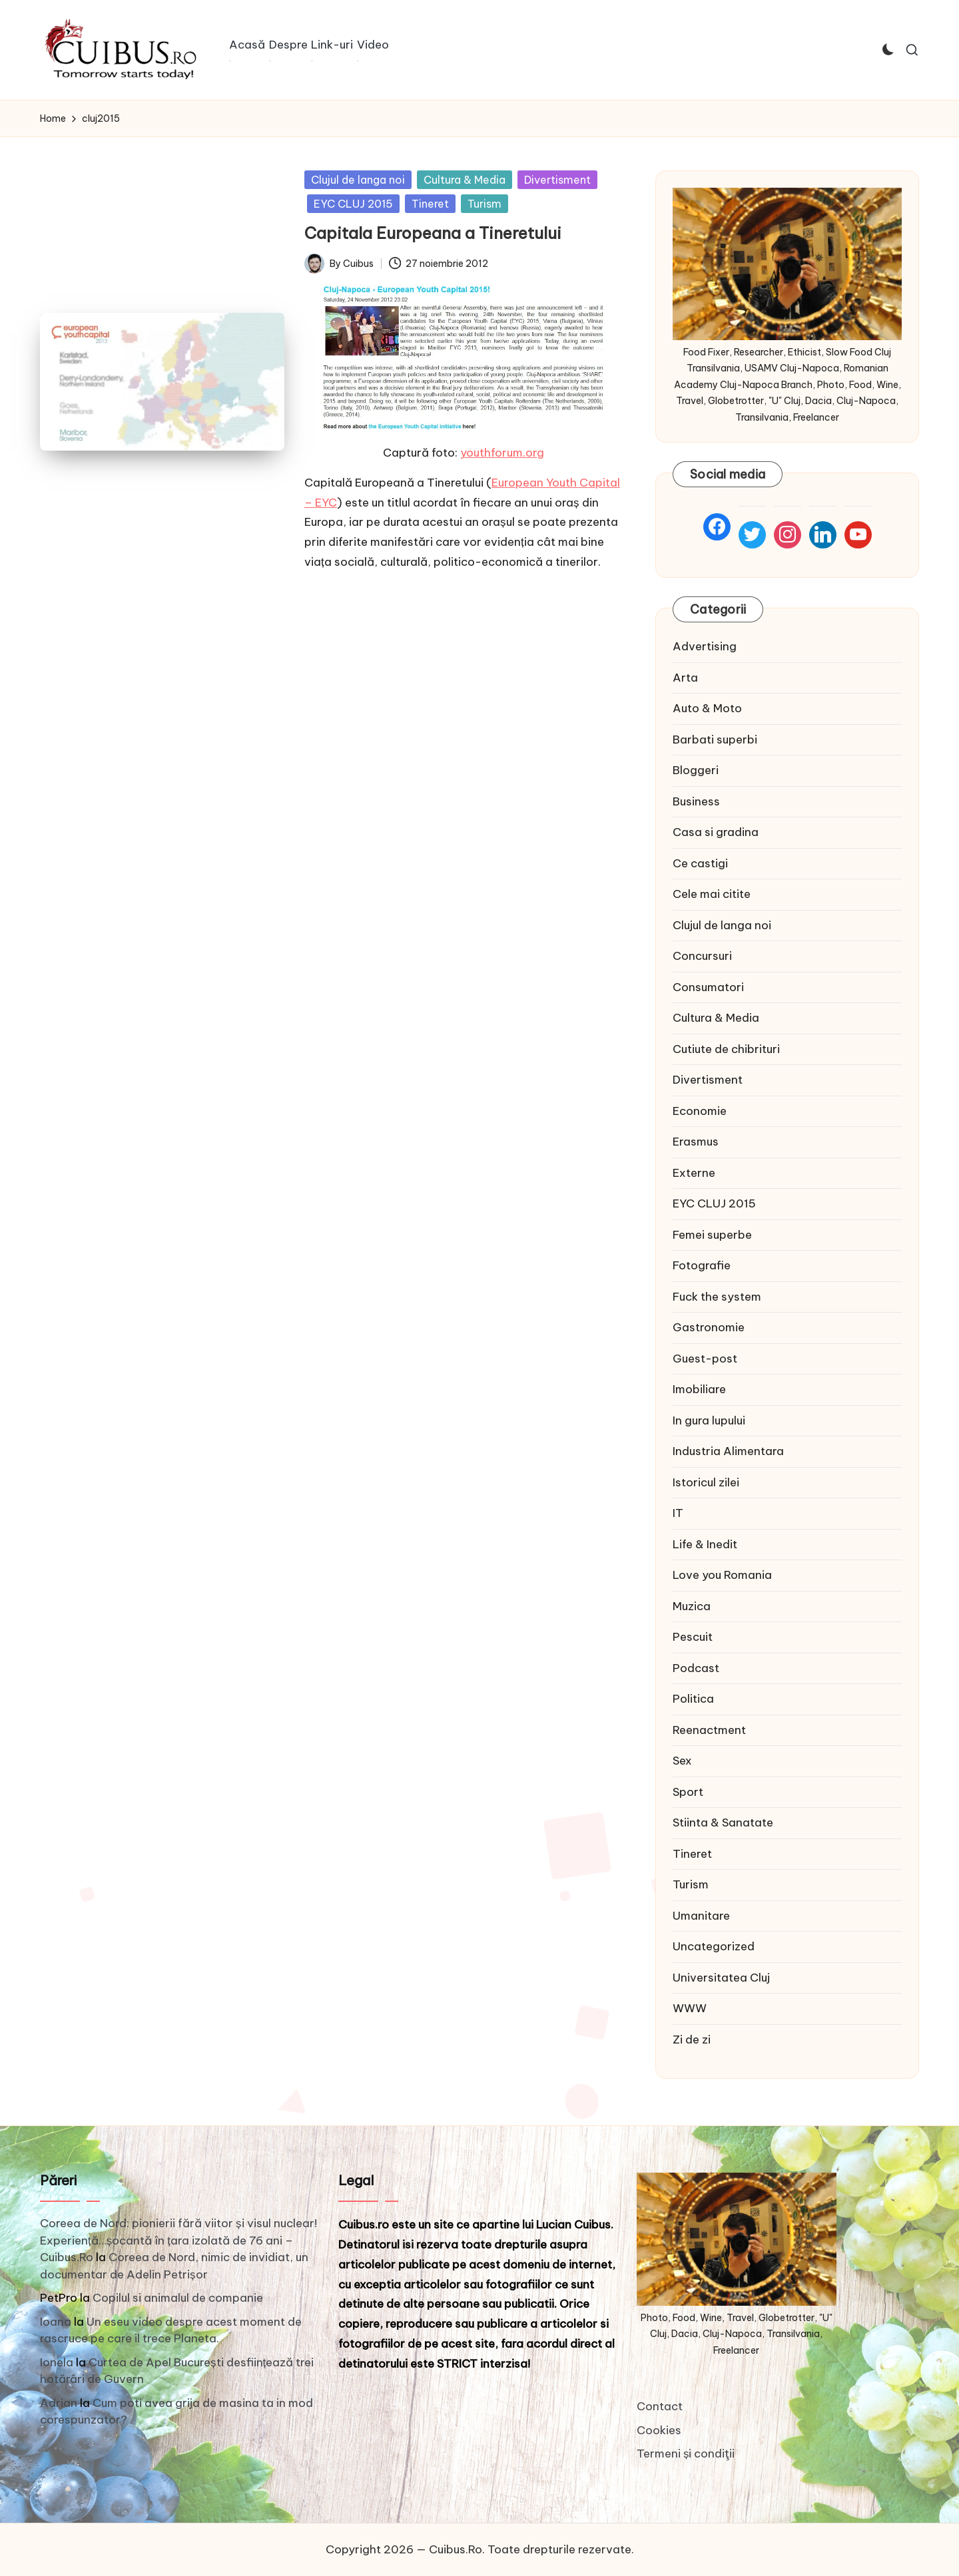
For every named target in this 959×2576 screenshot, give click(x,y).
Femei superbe (712, 1234)
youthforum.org (502, 452)
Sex (682, 1760)
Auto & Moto (707, 708)
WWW (690, 2008)
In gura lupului (709, 1420)
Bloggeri (696, 770)
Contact (660, 2406)
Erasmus (696, 1141)
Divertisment (557, 179)
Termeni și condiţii (686, 2453)
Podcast (696, 1668)
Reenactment (709, 1730)
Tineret (430, 203)
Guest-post (705, 1358)
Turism (484, 203)
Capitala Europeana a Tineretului (432, 233)
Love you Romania (722, 1575)
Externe (694, 1173)
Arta (685, 677)
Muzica (692, 1606)
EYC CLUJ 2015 (353, 203)
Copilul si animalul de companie (178, 2297)
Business (696, 801)
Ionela (56, 2362)
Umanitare (701, 1915)
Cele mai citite (712, 894)
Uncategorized (714, 1946)
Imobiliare (699, 1389)
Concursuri (702, 956)
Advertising (705, 646)
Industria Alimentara (728, 1451)
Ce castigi (700, 863)
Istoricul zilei (706, 1482)
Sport (688, 1792)
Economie (700, 1111)
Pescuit (693, 1636)
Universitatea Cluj (721, 1977)
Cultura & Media (464, 179)
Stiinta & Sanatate (723, 1822)
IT (678, 1513)
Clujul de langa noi (358, 179)
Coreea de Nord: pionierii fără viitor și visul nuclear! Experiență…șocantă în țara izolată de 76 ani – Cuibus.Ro (178, 2240)
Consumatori (708, 987)
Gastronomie (709, 1327)
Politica (693, 1698)
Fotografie (702, 1265)
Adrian (58, 2403)
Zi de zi (692, 2039)
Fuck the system (717, 1296)
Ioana (55, 2321)
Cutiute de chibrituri (726, 1049)
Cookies (659, 2430)
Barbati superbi (715, 739)
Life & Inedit (705, 1544)
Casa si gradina (716, 832)
